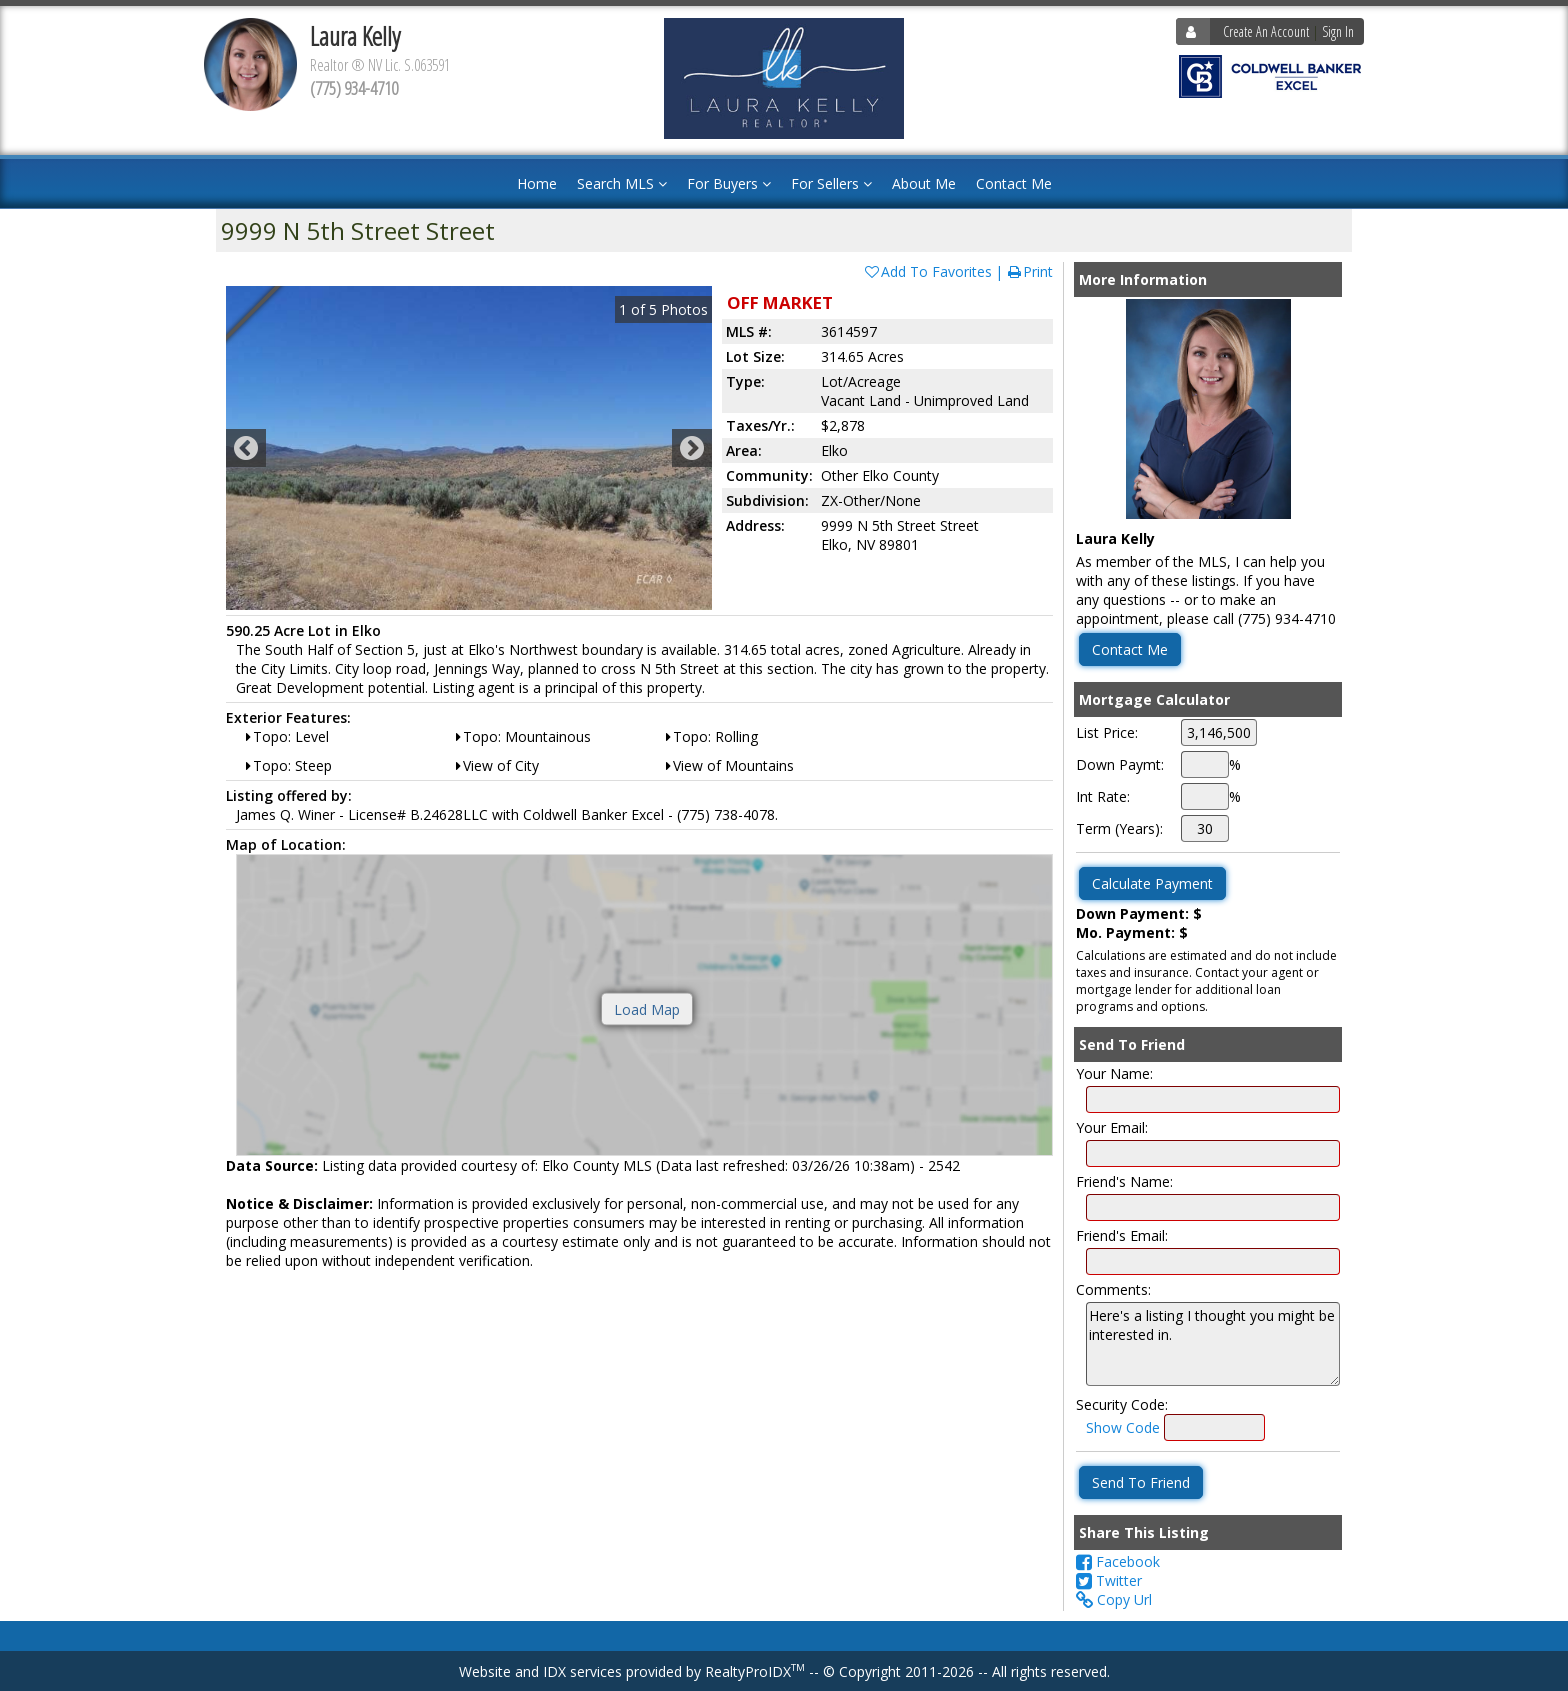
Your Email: (1112, 1127)
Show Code (1123, 1427)
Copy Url (1114, 1599)
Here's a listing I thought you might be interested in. (1213, 1344)
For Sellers (831, 183)
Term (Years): (1119, 828)
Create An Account (1266, 31)
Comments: (1113, 1289)
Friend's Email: (1122, 1235)
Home (537, 183)
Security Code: (1122, 1404)
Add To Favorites (927, 271)
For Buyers (729, 183)
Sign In (1338, 31)
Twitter (1109, 1580)
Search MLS (622, 183)
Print (1029, 271)
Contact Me (1014, 183)
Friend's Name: (1124, 1181)
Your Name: (1114, 1073)
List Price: (1107, 732)
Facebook (1118, 1561)
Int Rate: (1103, 796)
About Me (924, 183)
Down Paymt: (1120, 764)
